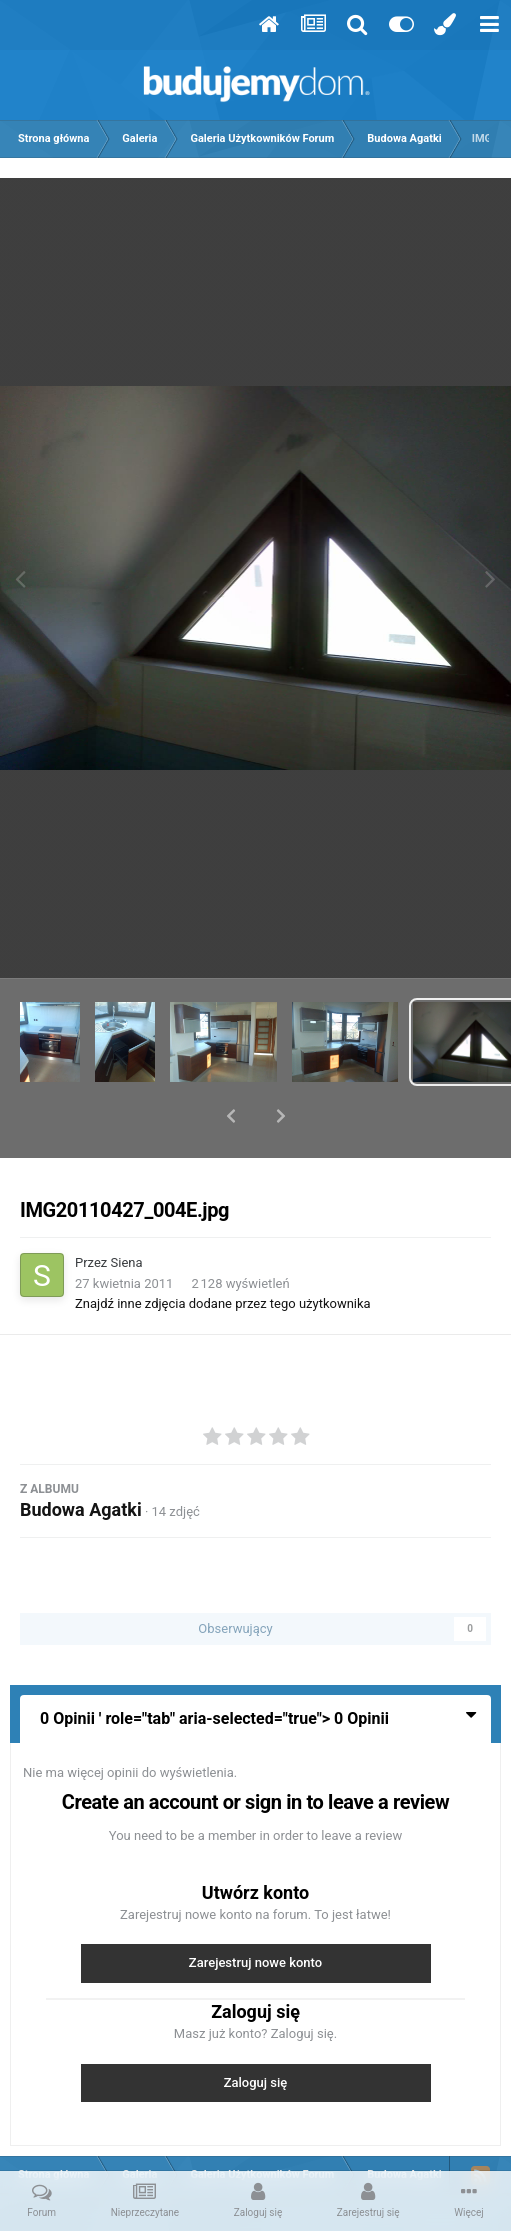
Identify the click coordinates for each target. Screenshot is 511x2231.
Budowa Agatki (81, 1457)
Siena (127, 1210)
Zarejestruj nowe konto (255, 1910)
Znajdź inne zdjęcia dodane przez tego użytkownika (223, 1251)
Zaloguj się (256, 2030)
